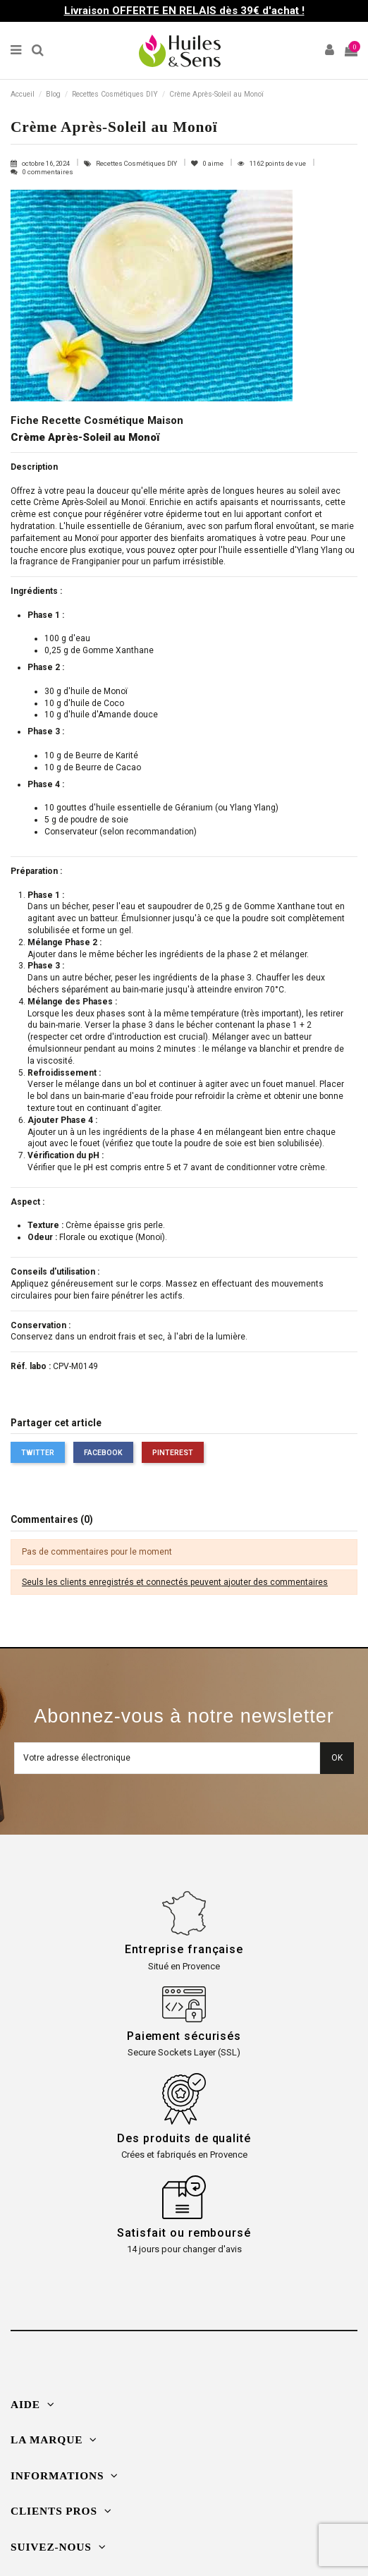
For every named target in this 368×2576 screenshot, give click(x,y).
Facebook (103, 1452)
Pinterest (172, 1452)
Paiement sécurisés (184, 2036)
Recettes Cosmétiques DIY (137, 163)
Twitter (37, 1452)
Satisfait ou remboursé (184, 2233)
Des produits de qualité (184, 2138)
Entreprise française (184, 1949)
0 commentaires (48, 172)
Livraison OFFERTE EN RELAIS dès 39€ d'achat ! (184, 10)
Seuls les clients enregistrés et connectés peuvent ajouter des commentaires (175, 1582)
